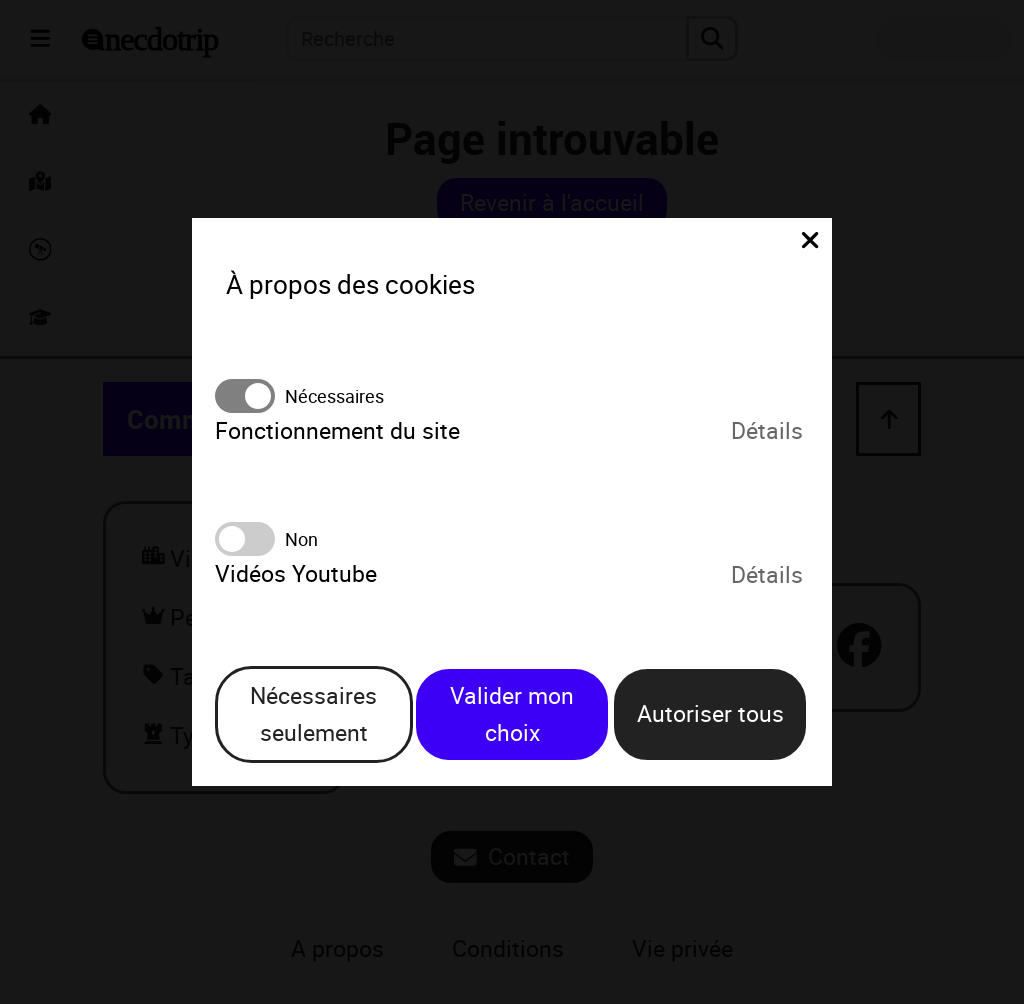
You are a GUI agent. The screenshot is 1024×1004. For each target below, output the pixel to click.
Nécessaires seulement (313, 714)
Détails (767, 431)
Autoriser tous (710, 713)
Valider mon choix (512, 714)
